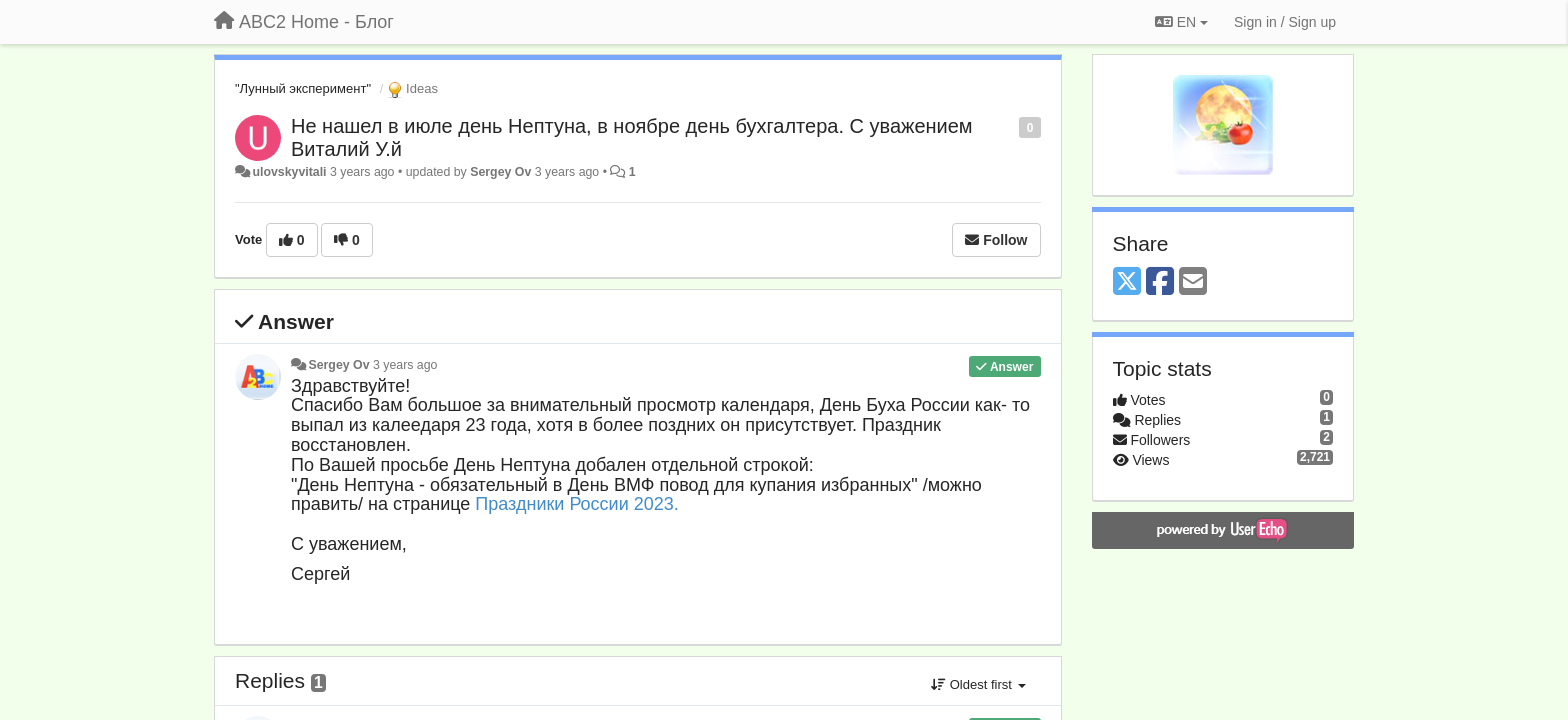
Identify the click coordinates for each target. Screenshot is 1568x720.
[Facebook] (1160, 282)
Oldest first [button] (978, 684)
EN (1181, 22)
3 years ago (405, 365)
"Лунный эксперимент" (303, 88)
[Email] (1193, 282)
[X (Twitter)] (1127, 282)
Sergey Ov (500, 172)
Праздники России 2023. (576, 504)
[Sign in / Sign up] (1285, 22)
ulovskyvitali (289, 172)
